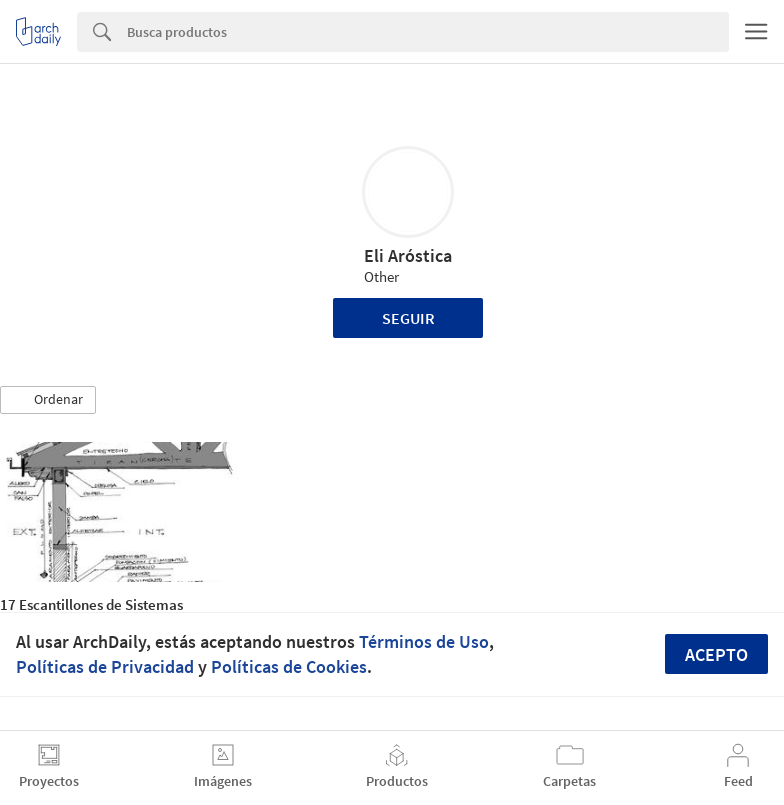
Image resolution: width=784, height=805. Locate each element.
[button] (48, 400)
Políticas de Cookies (289, 666)
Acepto (716, 654)
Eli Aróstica (408, 255)
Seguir (408, 318)
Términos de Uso (424, 641)
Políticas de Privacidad (105, 666)
